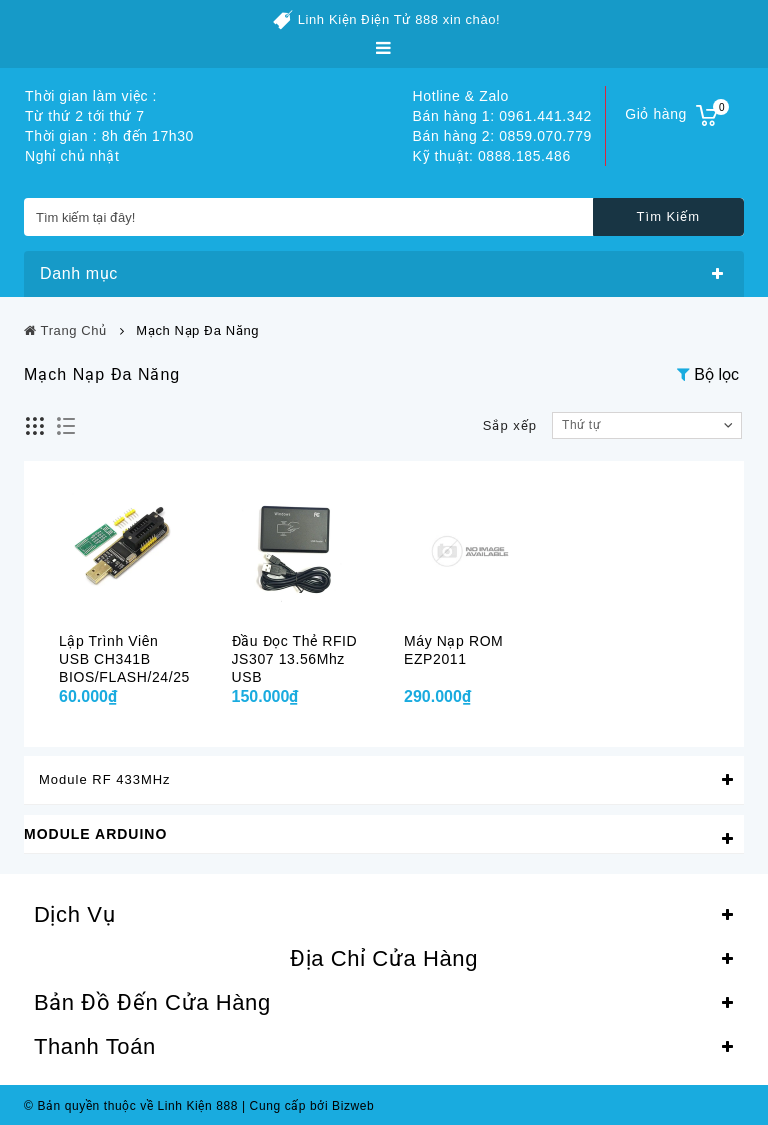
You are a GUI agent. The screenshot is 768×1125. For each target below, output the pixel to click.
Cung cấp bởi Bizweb (308, 1106)
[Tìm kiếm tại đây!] (384, 217)
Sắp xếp (510, 425)
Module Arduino (95, 834)
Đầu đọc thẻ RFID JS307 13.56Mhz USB (295, 659)
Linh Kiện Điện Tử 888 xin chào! (399, 19)
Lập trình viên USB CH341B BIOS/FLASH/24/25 (124, 659)
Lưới (35, 426)
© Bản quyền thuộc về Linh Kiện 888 (131, 1106)
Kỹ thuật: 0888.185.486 (492, 156)
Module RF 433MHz (105, 779)
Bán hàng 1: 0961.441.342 (502, 116)
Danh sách (66, 426)
